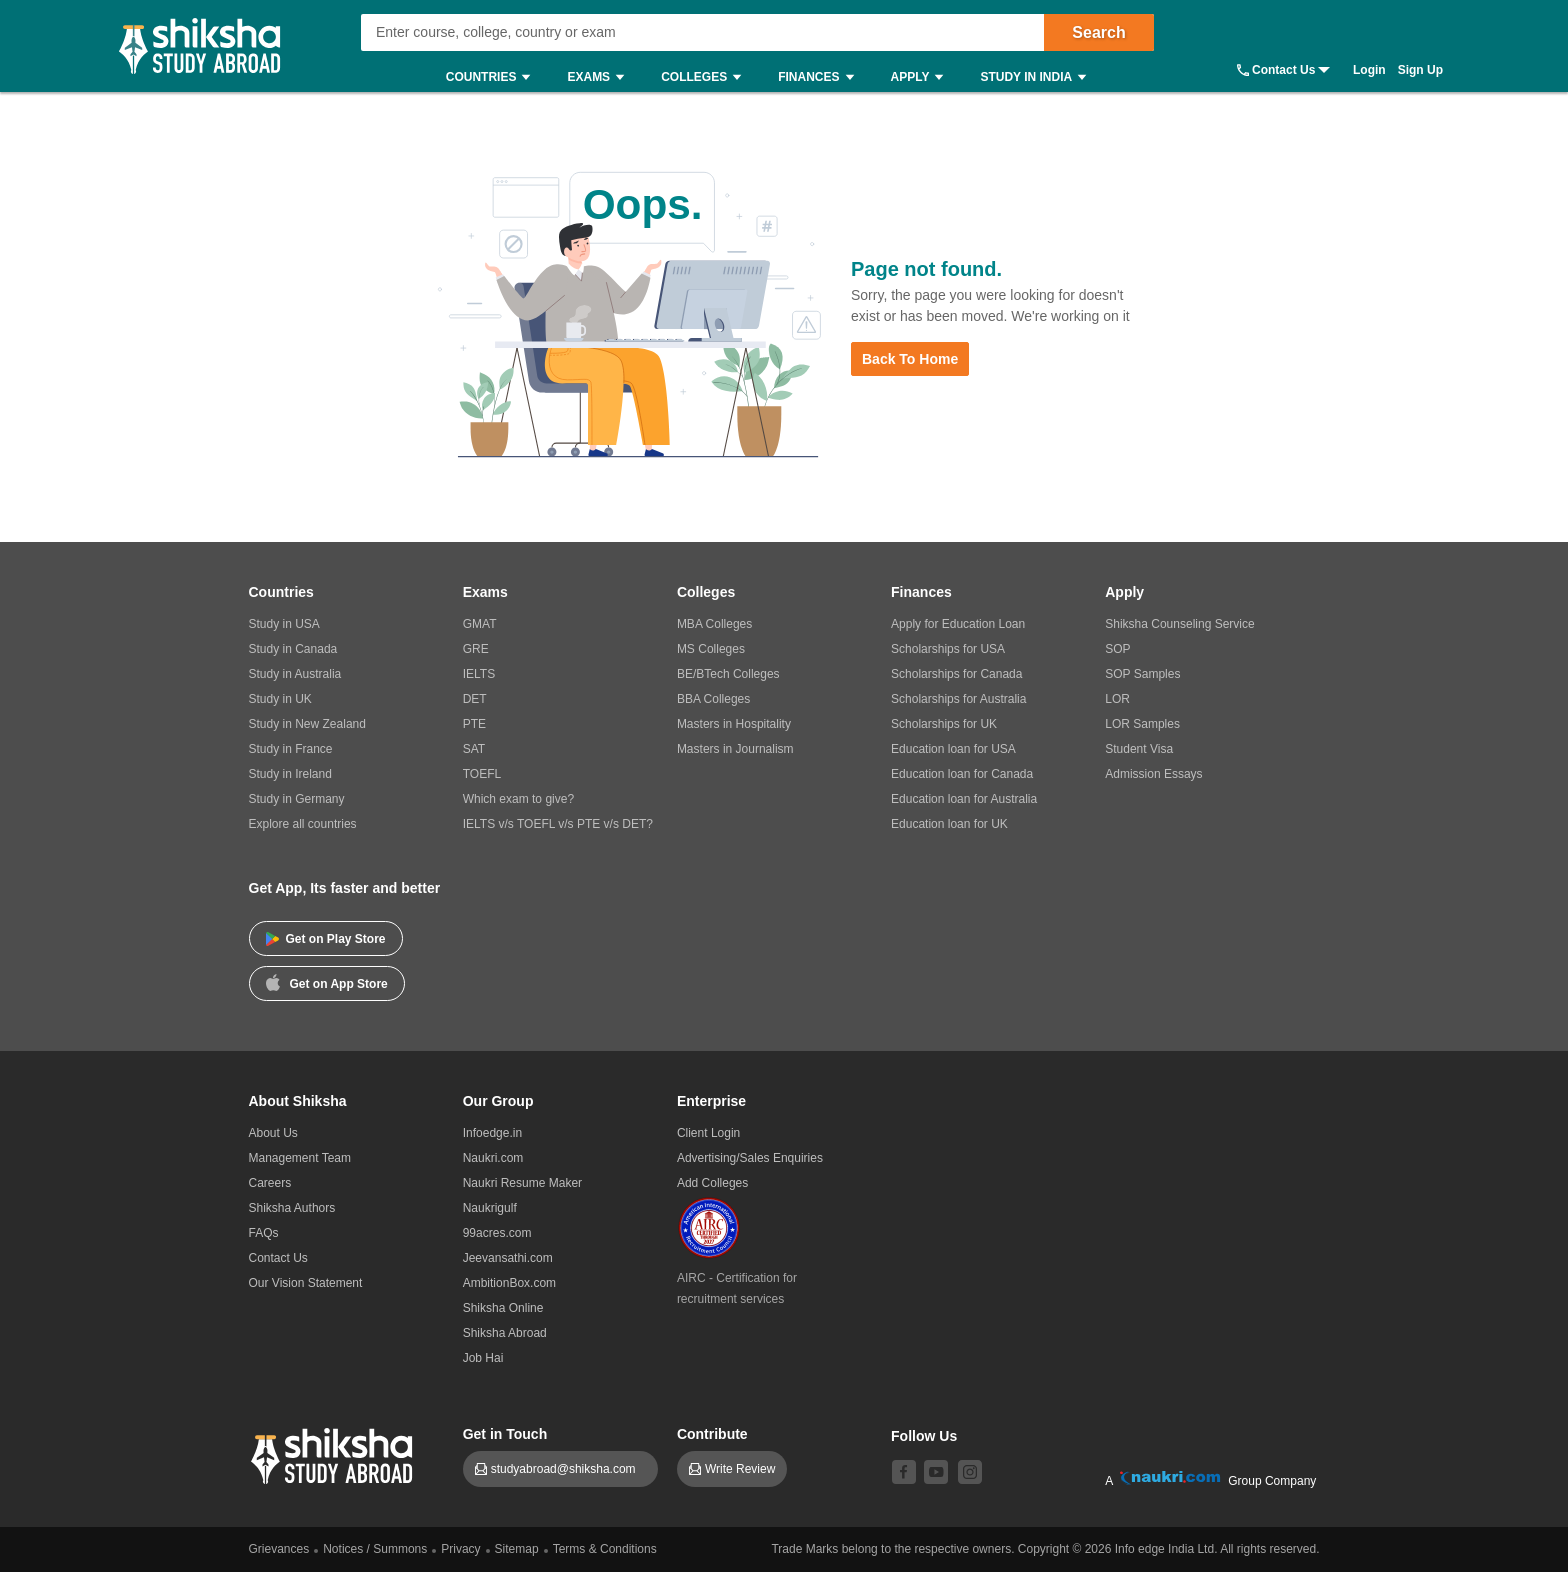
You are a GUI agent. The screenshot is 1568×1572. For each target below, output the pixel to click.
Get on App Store (327, 982)
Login (1369, 70)
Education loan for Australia (964, 799)
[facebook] (904, 1472)
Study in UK (280, 699)
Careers (270, 1183)
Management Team (300, 1158)
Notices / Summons (375, 1549)
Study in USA (284, 624)
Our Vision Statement (306, 1283)
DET (475, 699)
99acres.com (497, 1233)
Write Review (740, 1469)
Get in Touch (505, 1434)
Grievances (279, 1549)
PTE (474, 724)
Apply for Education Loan (958, 624)
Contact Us (1283, 70)
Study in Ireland (290, 774)
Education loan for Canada (962, 774)
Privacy (460, 1549)
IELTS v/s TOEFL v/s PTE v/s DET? (558, 824)
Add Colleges (712, 1183)
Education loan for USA (953, 749)
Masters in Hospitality (734, 724)
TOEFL (482, 774)
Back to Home (910, 359)
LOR (1117, 699)
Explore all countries (303, 824)
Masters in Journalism (735, 749)
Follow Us (924, 1436)
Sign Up (1420, 70)
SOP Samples (1142, 674)
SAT (474, 749)
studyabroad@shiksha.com (568, 1469)
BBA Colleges (713, 699)
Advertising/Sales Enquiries (750, 1158)
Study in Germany (297, 799)
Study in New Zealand (307, 724)
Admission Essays (1153, 774)
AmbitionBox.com (509, 1283)
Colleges (706, 77)
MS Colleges (711, 649)
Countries (493, 77)
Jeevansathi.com (508, 1258)
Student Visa (1139, 749)
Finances (820, 77)
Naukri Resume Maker (522, 1183)
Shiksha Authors (292, 1208)
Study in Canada (293, 649)
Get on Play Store (326, 939)
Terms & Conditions (605, 1549)
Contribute (712, 1434)
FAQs (264, 1233)
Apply (922, 77)
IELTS (479, 674)
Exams (600, 77)
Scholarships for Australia (958, 699)
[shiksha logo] (334, 1453)
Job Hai (483, 1358)
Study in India (1038, 77)
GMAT (480, 624)
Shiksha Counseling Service (1179, 624)
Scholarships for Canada (956, 674)
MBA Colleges (714, 624)
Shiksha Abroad (505, 1333)
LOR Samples (1142, 724)
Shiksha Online (503, 1308)
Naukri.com (493, 1158)
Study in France (291, 749)
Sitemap (517, 1549)
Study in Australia (295, 674)
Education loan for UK (949, 824)
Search (1098, 32)
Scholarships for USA (948, 649)
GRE (476, 649)
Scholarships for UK (944, 724)
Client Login (708, 1133)
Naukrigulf (490, 1208)
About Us (273, 1133)
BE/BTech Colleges (728, 674)
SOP (1117, 649)
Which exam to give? (518, 799)
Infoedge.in (492, 1133)
